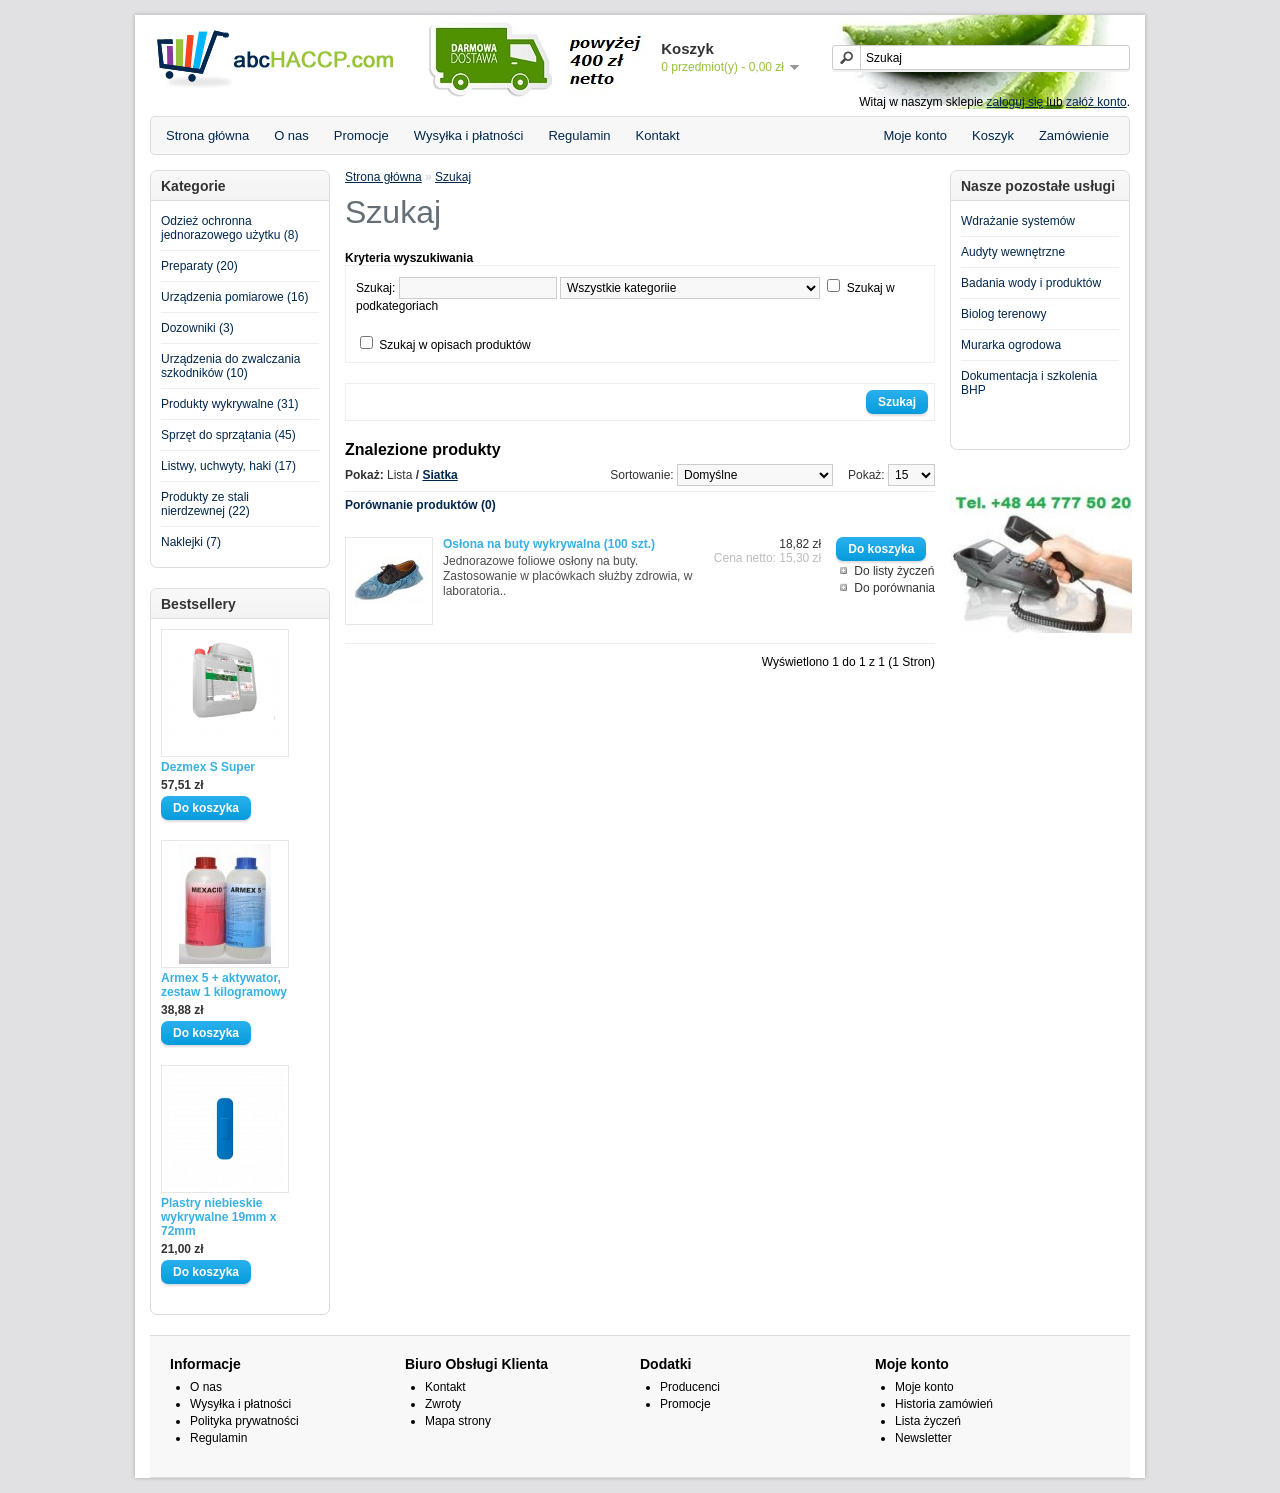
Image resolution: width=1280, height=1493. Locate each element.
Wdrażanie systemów (1018, 221)
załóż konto (1096, 102)
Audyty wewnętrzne (1013, 252)
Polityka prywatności (244, 1421)
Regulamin (579, 135)
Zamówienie (1074, 135)
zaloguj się (1015, 102)
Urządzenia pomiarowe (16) (234, 297)
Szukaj (453, 177)
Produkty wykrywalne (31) (229, 404)
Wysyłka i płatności (469, 135)
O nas (291, 135)
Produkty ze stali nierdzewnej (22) (205, 504)
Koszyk (993, 135)
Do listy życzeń (894, 571)
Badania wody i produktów (1031, 283)
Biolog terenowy (1003, 314)
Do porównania (894, 588)
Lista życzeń (928, 1421)
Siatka (439, 475)
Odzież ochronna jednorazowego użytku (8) (229, 228)
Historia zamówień (944, 1404)
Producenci (690, 1387)
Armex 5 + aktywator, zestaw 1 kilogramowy (224, 985)
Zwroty (443, 1404)
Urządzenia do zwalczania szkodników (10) (230, 366)
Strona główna (207, 135)
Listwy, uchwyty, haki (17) (228, 466)
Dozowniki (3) (197, 328)
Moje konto (915, 135)
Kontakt (658, 135)
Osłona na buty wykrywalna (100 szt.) (549, 544)
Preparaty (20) (199, 266)
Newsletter (923, 1438)
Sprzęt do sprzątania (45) (228, 435)
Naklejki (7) (191, 542)
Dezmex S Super (208, 767)
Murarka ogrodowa (1011, 345)
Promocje (361, 135)
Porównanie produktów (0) (420, 505)
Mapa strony (458, 1421)
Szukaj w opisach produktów (454, 345)
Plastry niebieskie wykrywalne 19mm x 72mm (218, 1217)
